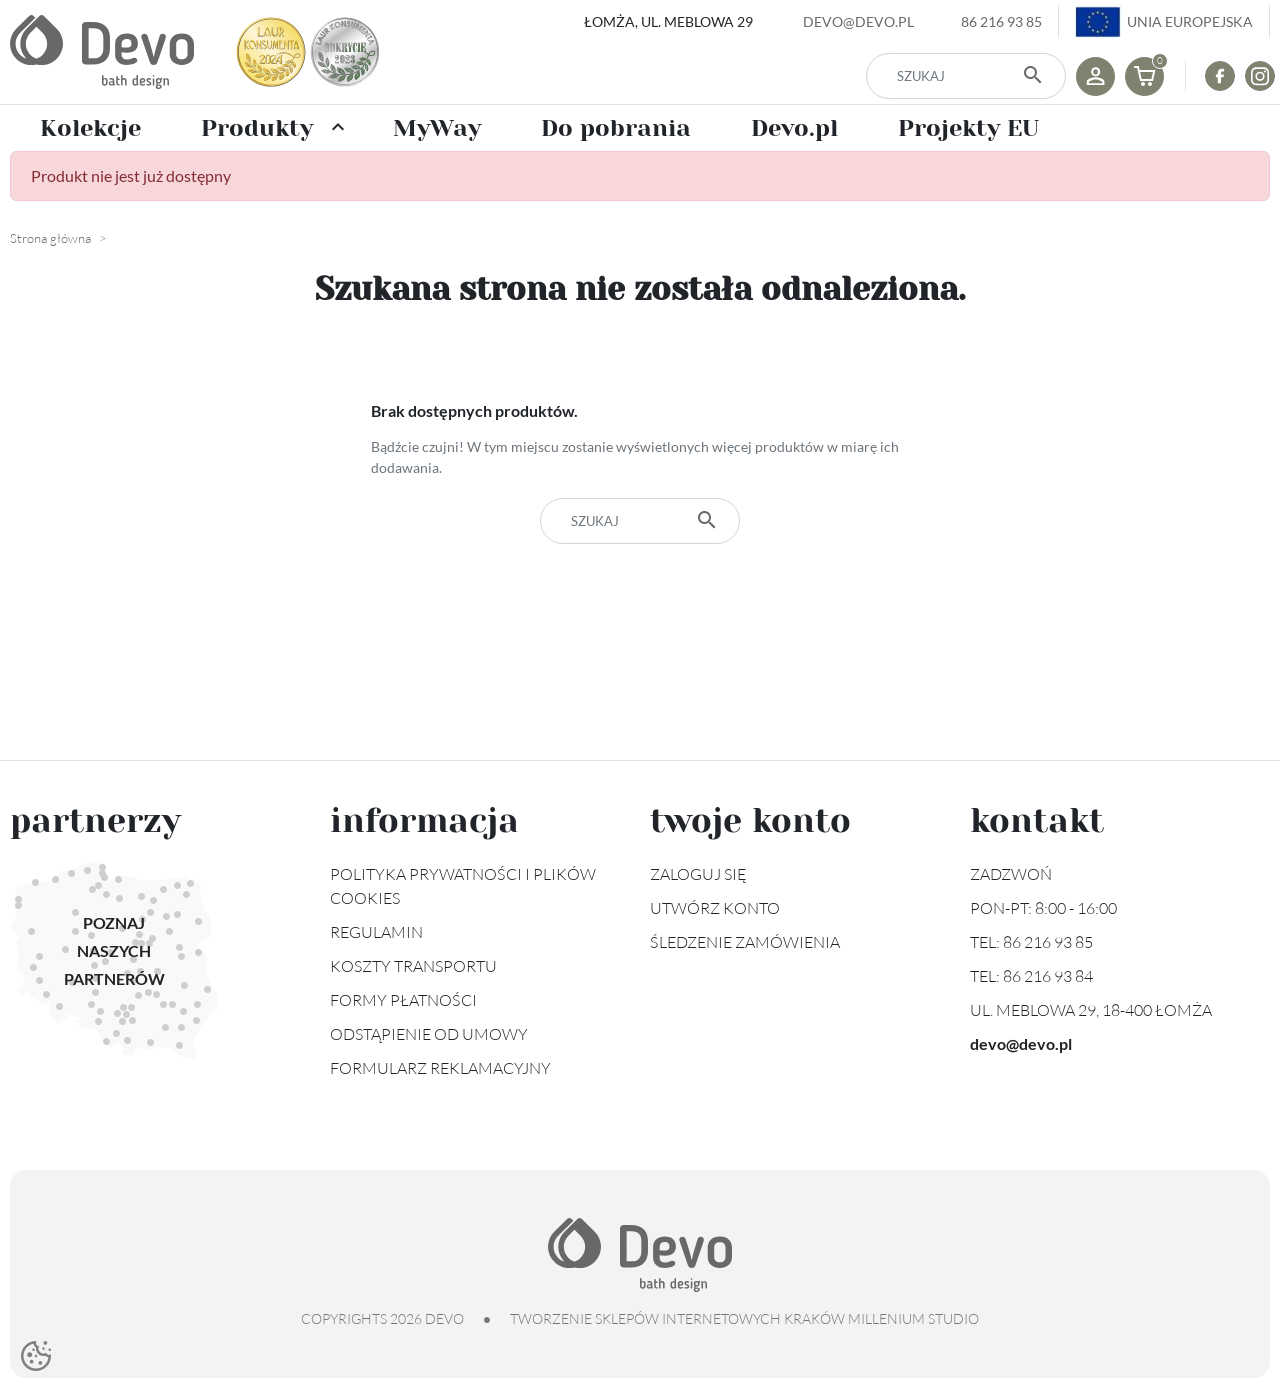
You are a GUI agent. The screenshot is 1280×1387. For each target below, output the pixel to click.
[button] (1144, 76)
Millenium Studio (913, 1318)
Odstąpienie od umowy (429, 1034)
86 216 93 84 (1048, 976)
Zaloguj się (698, 874)
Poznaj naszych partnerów (114, 950)
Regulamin (376, 932)
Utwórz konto (715, 908)
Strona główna (50, 238)
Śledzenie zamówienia (745, 942)
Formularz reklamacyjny (440, 1068)
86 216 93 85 (1001, 21)
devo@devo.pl (858, 21)
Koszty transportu (413, 966)
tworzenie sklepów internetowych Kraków (677, 1318)
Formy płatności (403, 1000)
